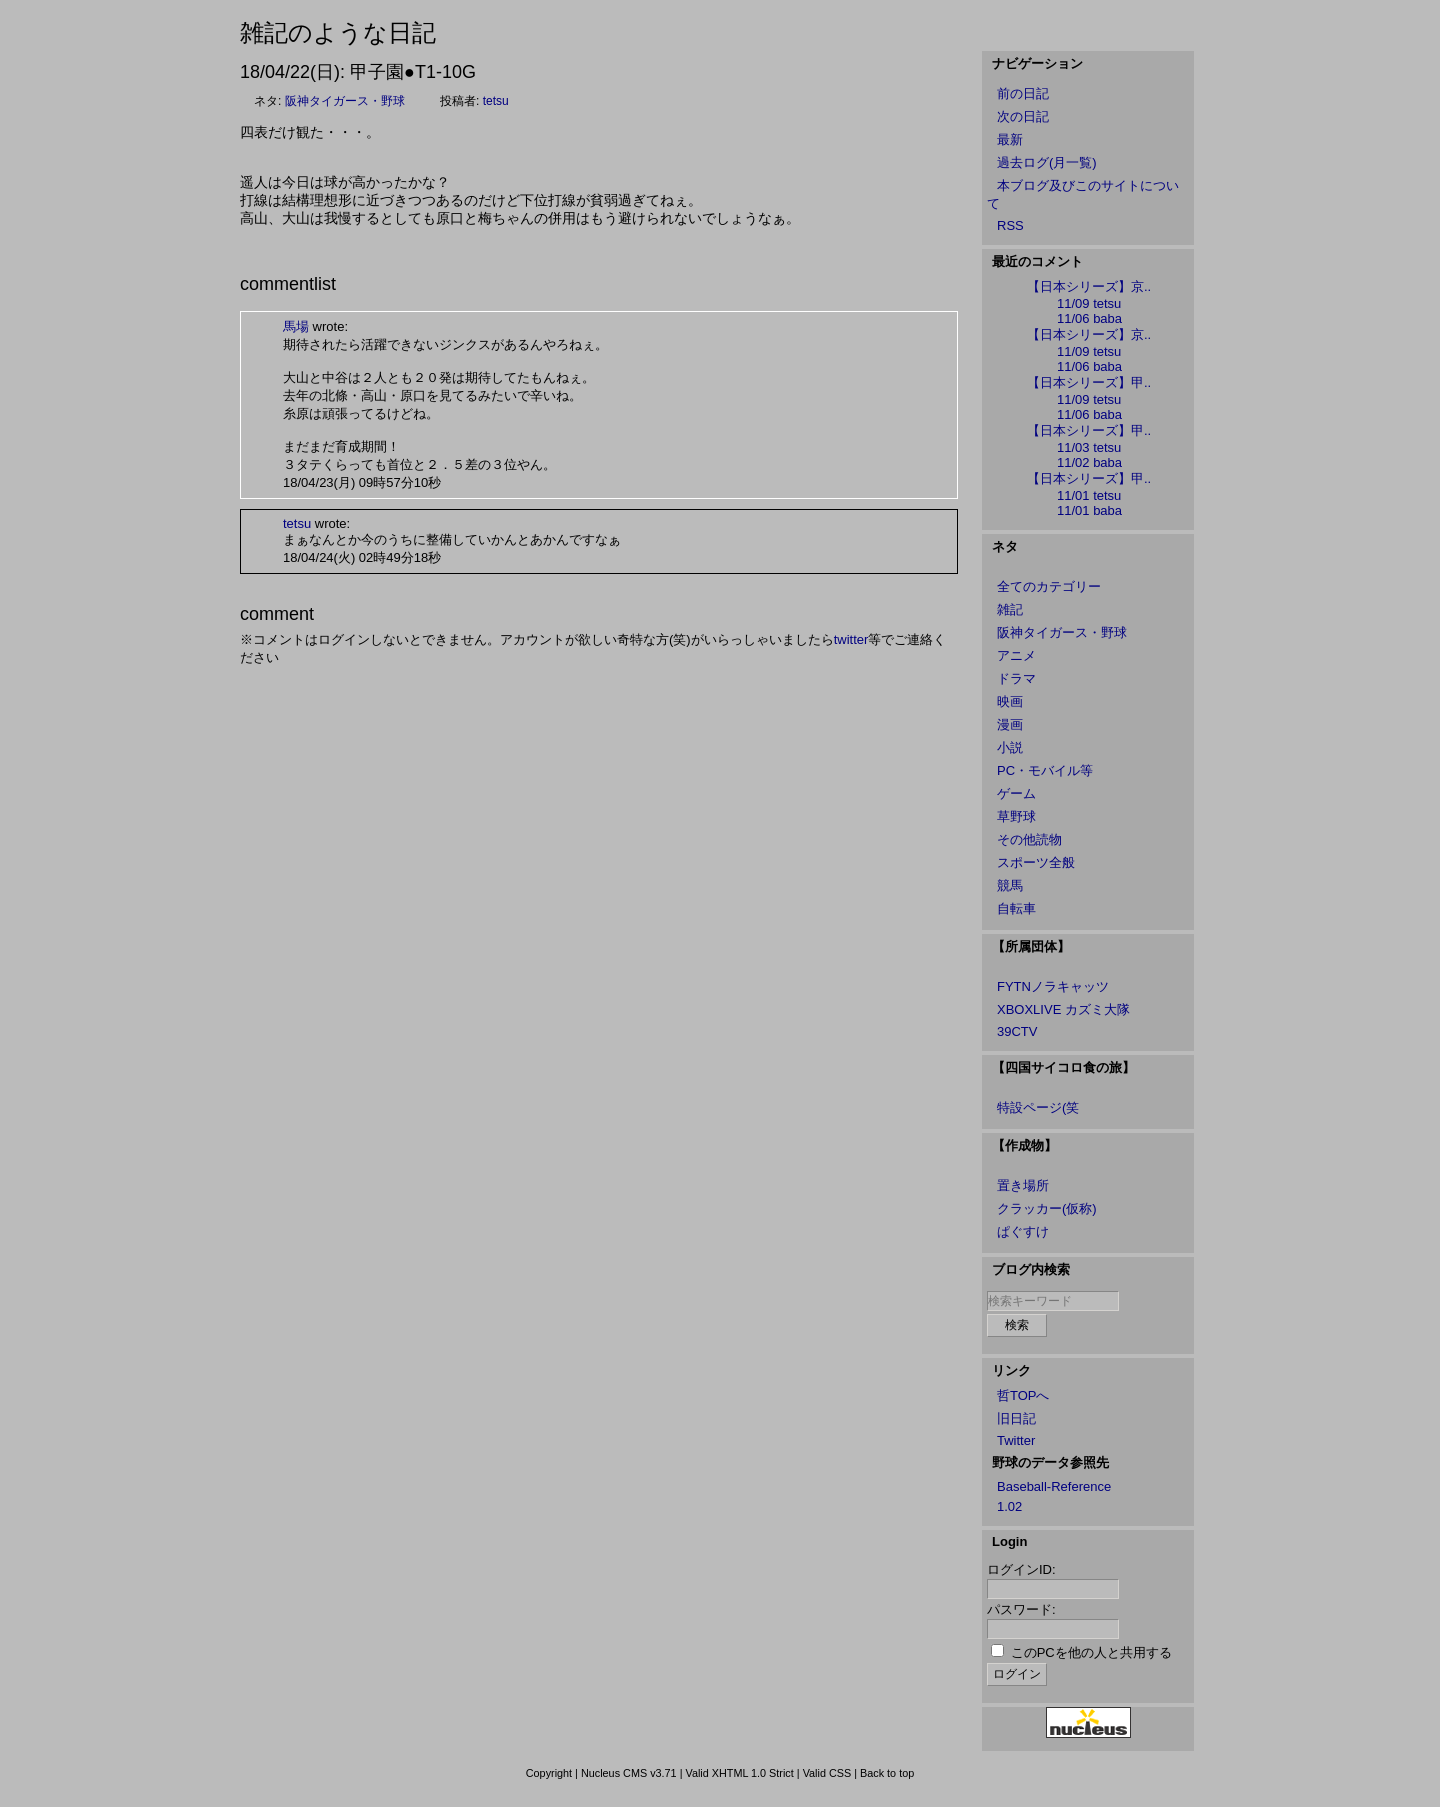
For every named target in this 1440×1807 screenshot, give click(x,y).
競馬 (1010, 885)
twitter (851, 639)
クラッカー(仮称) (1047, 1208)
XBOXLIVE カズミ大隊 (1063, 1009)
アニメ (1016, 655)
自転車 (1016, 908)
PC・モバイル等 (1045, 770)
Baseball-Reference (1054, 1486)
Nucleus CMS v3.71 (629, 1773)
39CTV (1017, 1031)
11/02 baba (1089, 462)
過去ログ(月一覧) (1047, 162)
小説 (1010, 747)
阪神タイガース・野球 (345, 101)
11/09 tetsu (1089, 303)
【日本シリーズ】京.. (1089, 286)
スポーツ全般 (1036, 862)
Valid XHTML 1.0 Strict (739, 1773)
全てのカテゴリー (1049, 586)
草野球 (1016, 816)
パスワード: (1021, 1609)
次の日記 (1023, 116)
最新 (1010, 139)
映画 (1010, 701)
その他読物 (1029, 839)
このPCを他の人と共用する (1091, 1652)
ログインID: (1021, 1569)
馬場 (296, 326)
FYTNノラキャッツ (1053, 986)
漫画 (1010, 724)
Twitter (1016, 1440)
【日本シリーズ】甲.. (1089, 382)
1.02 (1009, 1506)
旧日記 (1016, 1418)
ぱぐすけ (1023, 1231)
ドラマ (1016, 678)
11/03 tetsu (1089, 447)
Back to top (887, 1773)
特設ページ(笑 (1038, 1107)
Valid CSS (827, 1773)
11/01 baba (1089, 510)
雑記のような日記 (338, 32)
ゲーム (1016, 793)
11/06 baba (1089, 318)
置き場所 (1023, 1185)
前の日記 (1023, 93)
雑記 (1010, 609)
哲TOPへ (1023, 1395)
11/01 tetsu (1089, 495)
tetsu (496, 101)
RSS (1010, 225)
